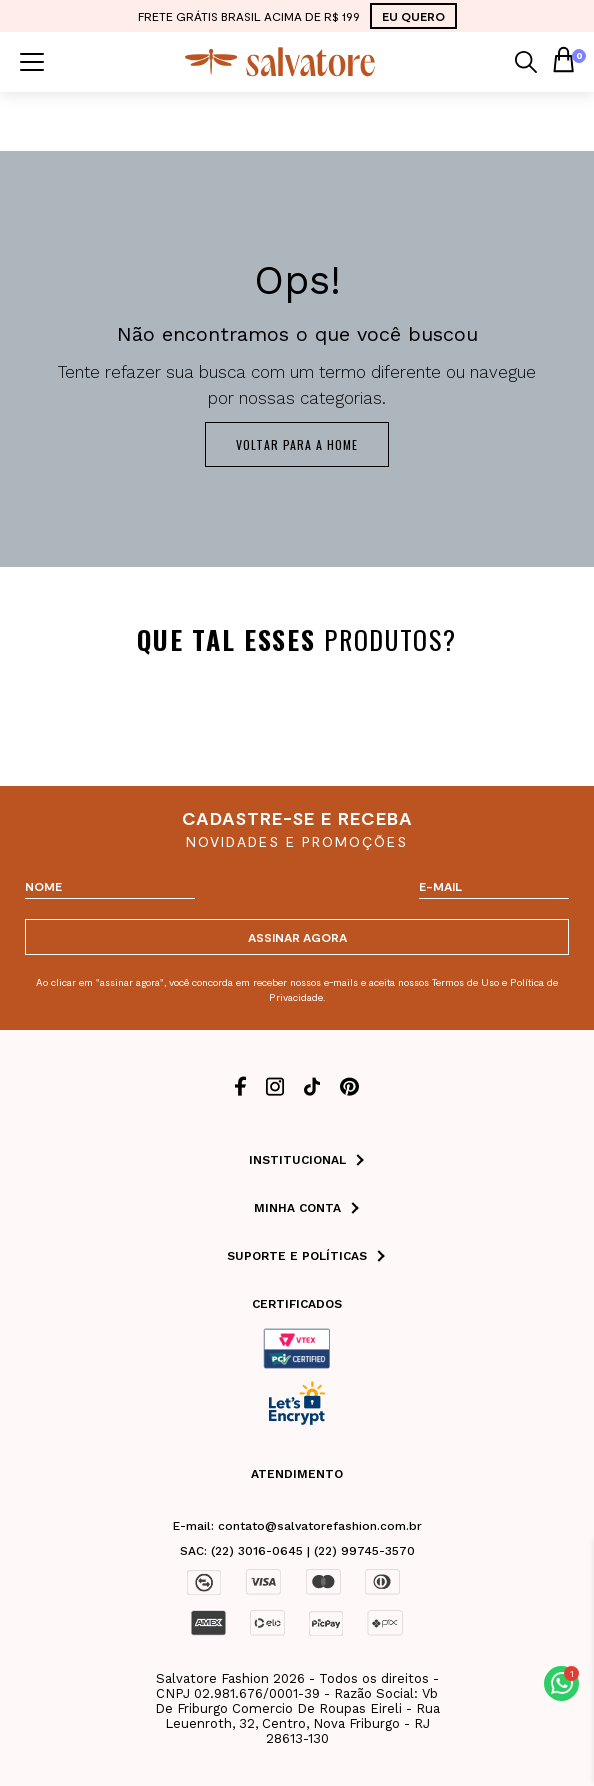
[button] (561, 1683)
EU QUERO (413, 16)
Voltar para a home (297, 444)
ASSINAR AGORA (297, 937)
